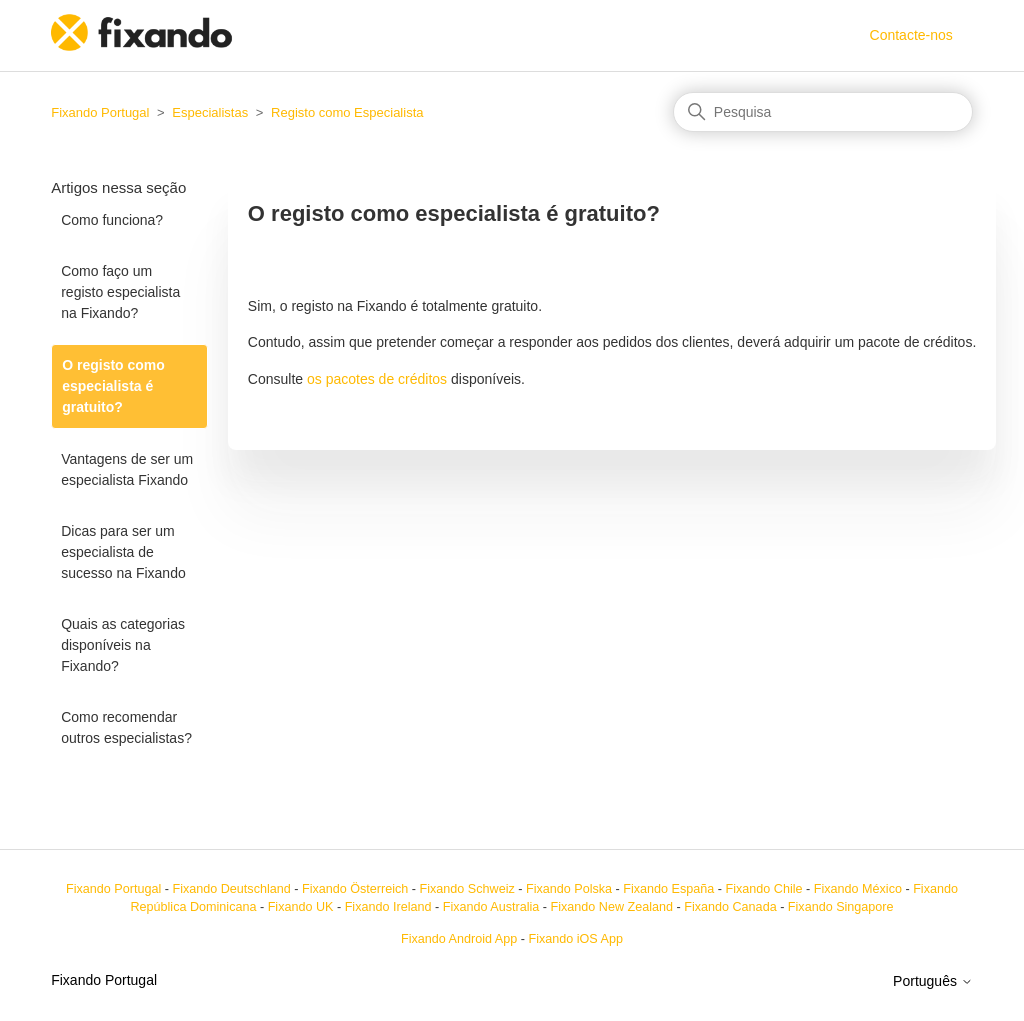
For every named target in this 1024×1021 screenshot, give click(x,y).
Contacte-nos (911, 35)
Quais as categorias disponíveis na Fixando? (123, 645)
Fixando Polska (569, 889)
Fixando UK (301, 907)
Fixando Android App (459, 939)
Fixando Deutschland (231, 889)
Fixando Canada (730, 907)
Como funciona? (112, 220)
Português (933, 981)
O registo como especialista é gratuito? (113, 386)
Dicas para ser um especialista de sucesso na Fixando (123, 552)
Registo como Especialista (347, 112)
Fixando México (858, 889)
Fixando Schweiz (467, 889)
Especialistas (210, 112)
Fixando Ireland (388, 907)
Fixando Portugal (100, 112)
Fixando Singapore (841, 907)
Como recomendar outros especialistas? (126, 727)
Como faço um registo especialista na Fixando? (120, 292)
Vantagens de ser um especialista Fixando (127, 469)
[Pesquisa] (823, 112)
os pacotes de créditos (377, 379)
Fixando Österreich (355, 889)
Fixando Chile (764, 889)
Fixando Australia (491, 907)
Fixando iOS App (575, 939)
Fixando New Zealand (612, 907)
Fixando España (668, 889)
